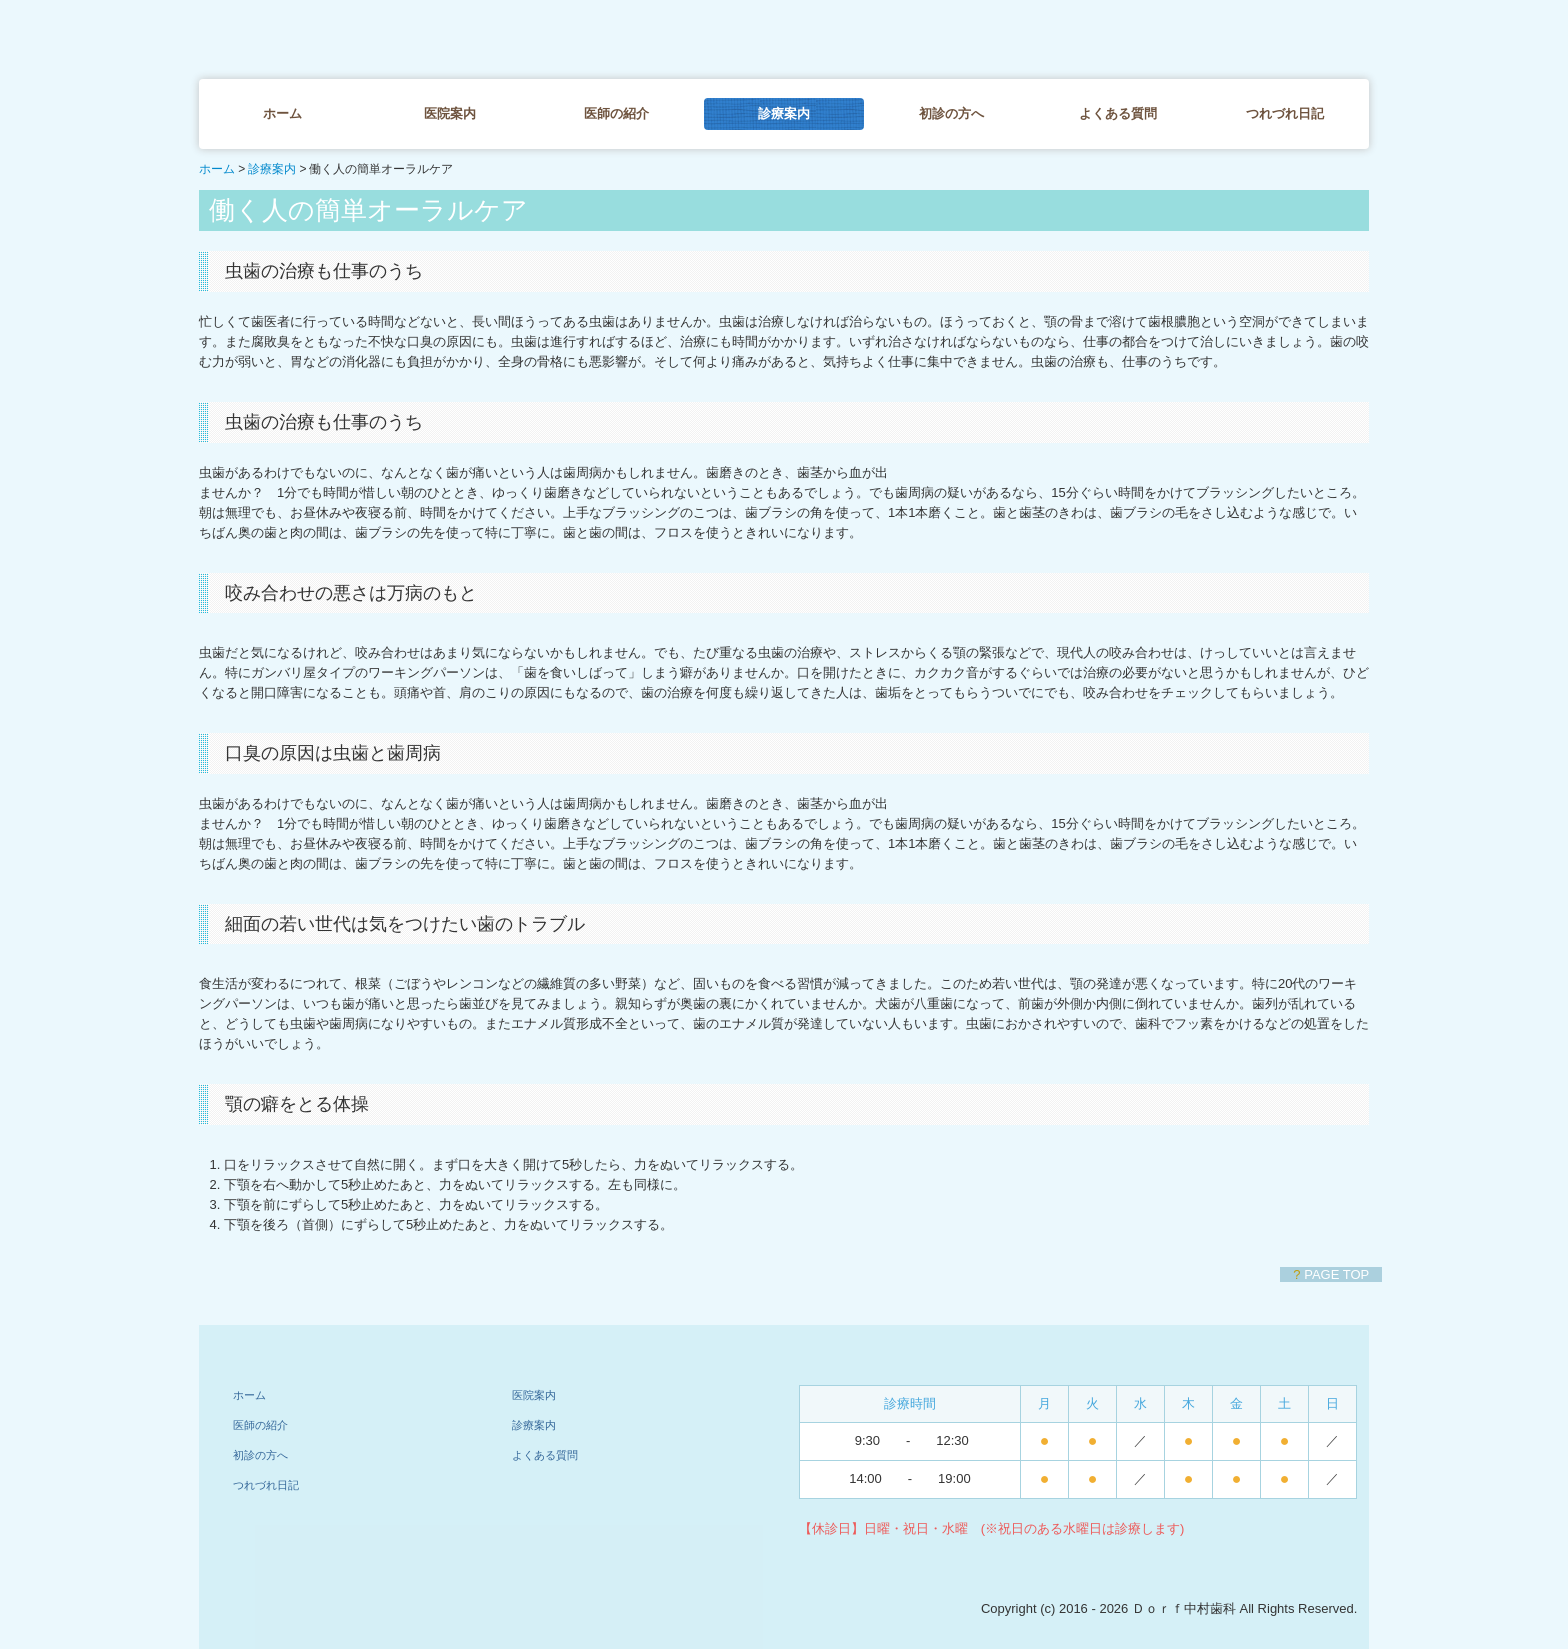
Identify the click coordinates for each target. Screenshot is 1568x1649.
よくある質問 (1118, 113)
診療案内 (784, 113)
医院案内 (450, 113)
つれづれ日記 (1285, 113)
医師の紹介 (616, 113)
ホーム (282, 113)
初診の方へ (951, 113)
